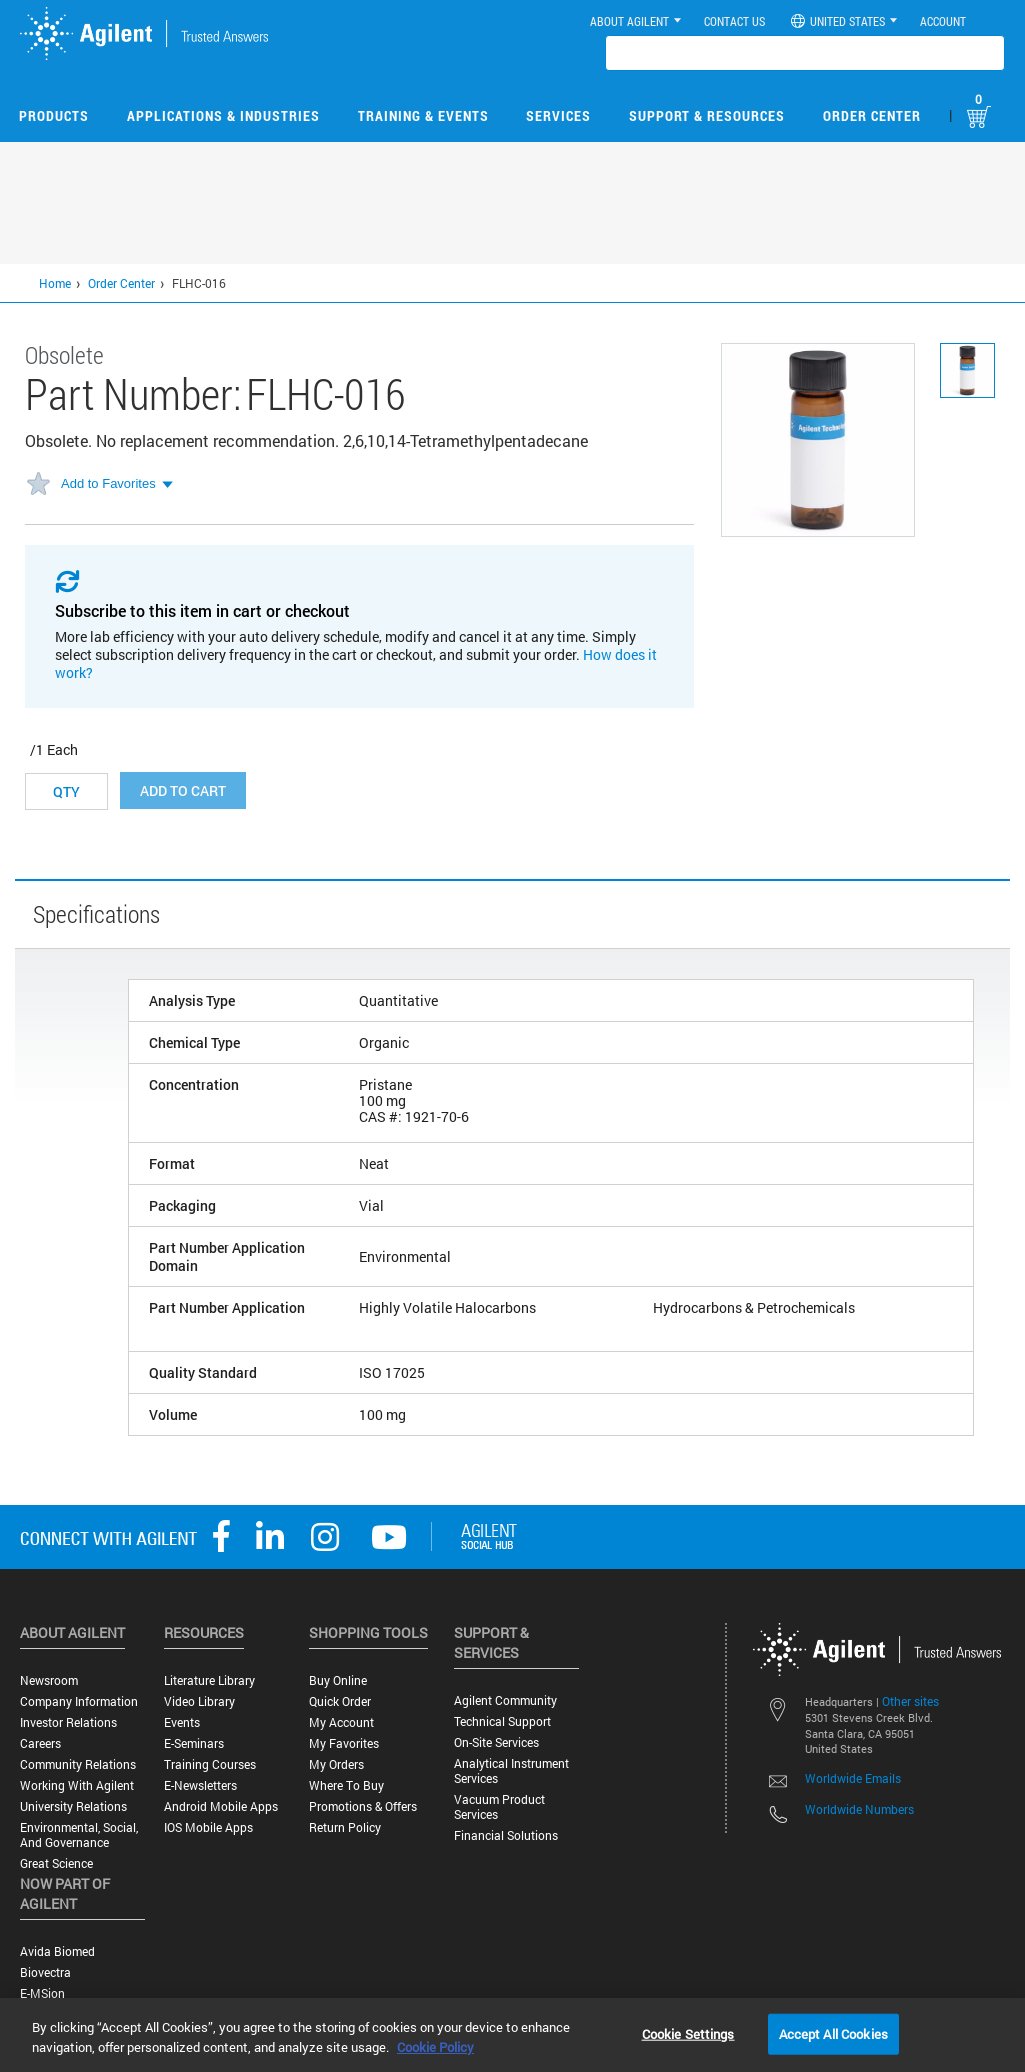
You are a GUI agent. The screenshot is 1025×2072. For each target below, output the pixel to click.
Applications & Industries (223, 115)
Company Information (79, 1701)
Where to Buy (346, 1785)
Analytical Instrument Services (511, 1771)
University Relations (73, 1806)
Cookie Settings (688, 2033)
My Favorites (344, 1743)
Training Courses (210, 1764)
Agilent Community (505, 1700)
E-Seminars (194, 1743)
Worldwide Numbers (859, 1809)
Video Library (199, 1701)
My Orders (336, 1764)
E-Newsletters (200, 1785)
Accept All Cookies (833, 2033)
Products (54, 115)
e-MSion (42, 1993)
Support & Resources (707, 115)
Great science (56, 1863)
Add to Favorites (108, 483)
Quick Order (340, 1701)
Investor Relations (68, 1722)
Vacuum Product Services (499, 1807)
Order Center (872, 115)
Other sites (910, 1701)
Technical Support (502, 1721)
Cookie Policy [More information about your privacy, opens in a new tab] (435, 2047)
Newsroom (49, 1680)
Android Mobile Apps (221, 1806)
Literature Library (209, 1680)
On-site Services (496, 1742)
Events (182, 1722)
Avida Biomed (57, 1951)
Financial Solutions (506, 1835)
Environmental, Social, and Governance (79, 1835)
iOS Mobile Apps (208, 1827)
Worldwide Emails (853, 1778)
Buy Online (338, 1680)
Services (558, 115)
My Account (341, 1722)
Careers (40, 1743)
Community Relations (78, 1764)
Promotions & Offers (363, 1806)
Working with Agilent (77, 1785)
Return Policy (345, 1827)
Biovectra (45, 1972)
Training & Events (423, 115)
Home (55, 283)
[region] (512, 2035)
